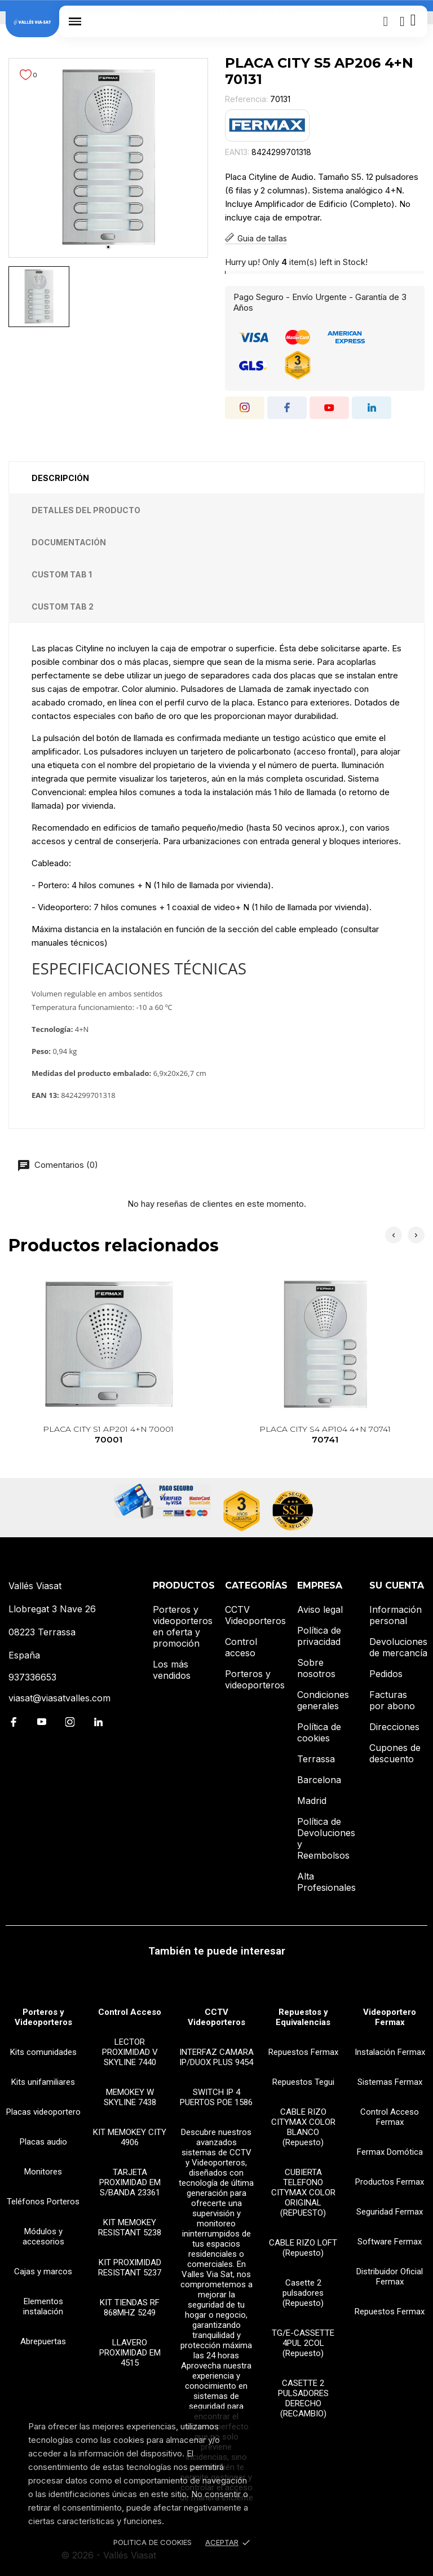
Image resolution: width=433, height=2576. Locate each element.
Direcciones (394, 1726)
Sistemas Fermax (389, 2082)
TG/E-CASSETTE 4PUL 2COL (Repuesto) (303, 2343)
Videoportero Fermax (389, 2017)
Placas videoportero (43, 2112)
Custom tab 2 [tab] (63, 606)
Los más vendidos (172, 1669)
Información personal (395, 1615)
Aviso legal (320, 1609)
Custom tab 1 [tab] (62, 574)
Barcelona (319, 1779)
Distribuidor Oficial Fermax (389, 2276)
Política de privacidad (319, 1636)
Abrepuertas (43, 2341)
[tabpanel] (108, 158)
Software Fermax (389, 2242)
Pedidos (386, 1673)
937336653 (32, 1677)
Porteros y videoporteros (255, 1679)
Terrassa (316, 1759)
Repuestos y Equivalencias (303, 2017)
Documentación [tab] (69, 542)
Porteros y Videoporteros (43, 2017)
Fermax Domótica (390, 2152)
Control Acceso (129, 2012)
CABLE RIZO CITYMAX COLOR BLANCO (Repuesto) (303, 2127)
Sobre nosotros (316, 1668)
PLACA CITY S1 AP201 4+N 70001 (108, 1435)
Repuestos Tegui (303, 2082)
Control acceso (241, 1647)
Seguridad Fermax (389, 2212)
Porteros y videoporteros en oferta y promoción (183, 1626)
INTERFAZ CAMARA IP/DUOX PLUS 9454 (216, 2057)
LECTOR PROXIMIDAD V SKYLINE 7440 (130, 2052)
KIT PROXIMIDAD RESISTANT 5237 (129, 2267)
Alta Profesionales (326, 1882)
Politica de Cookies (152, 2542)
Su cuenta (396, 1585)
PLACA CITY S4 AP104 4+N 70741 (325, 1435)
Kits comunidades (43, 2052)
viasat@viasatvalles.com (59, 1698)
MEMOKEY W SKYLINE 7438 (130, 2097)
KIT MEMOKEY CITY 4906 (129, 2137)
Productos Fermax (389, 2182)
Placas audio (43, 2142)
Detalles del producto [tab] (86, 510)
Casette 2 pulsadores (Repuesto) (303, 2293)
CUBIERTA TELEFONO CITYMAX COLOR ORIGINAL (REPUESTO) (303, 2192)
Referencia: (246, 99)
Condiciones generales (323, 1700)
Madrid (311, 1800)
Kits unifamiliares (43, 2082)
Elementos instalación (43, 2306)
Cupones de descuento (395, 1753)
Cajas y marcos (43, 2271)
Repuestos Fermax (303, 2052)
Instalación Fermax (390, 2052)
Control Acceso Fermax (389, 2117)
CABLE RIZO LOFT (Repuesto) (303, 2248)
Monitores (43, 2172)
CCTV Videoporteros (255, 1615)
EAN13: (237, 152)
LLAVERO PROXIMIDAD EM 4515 (130, 2352)
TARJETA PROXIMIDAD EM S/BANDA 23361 (130, 2182)
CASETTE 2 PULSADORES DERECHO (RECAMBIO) (303, 2398)
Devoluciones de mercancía (398, 1647)
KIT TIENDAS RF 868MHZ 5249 (130, 2307)
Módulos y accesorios (43, 2236)
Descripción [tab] (60, 478)
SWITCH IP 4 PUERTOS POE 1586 (216, 2097)
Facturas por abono (392, 1700)
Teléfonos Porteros (43, 2201)
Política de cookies (319, 1732)
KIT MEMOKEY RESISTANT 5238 (129, 2227)
